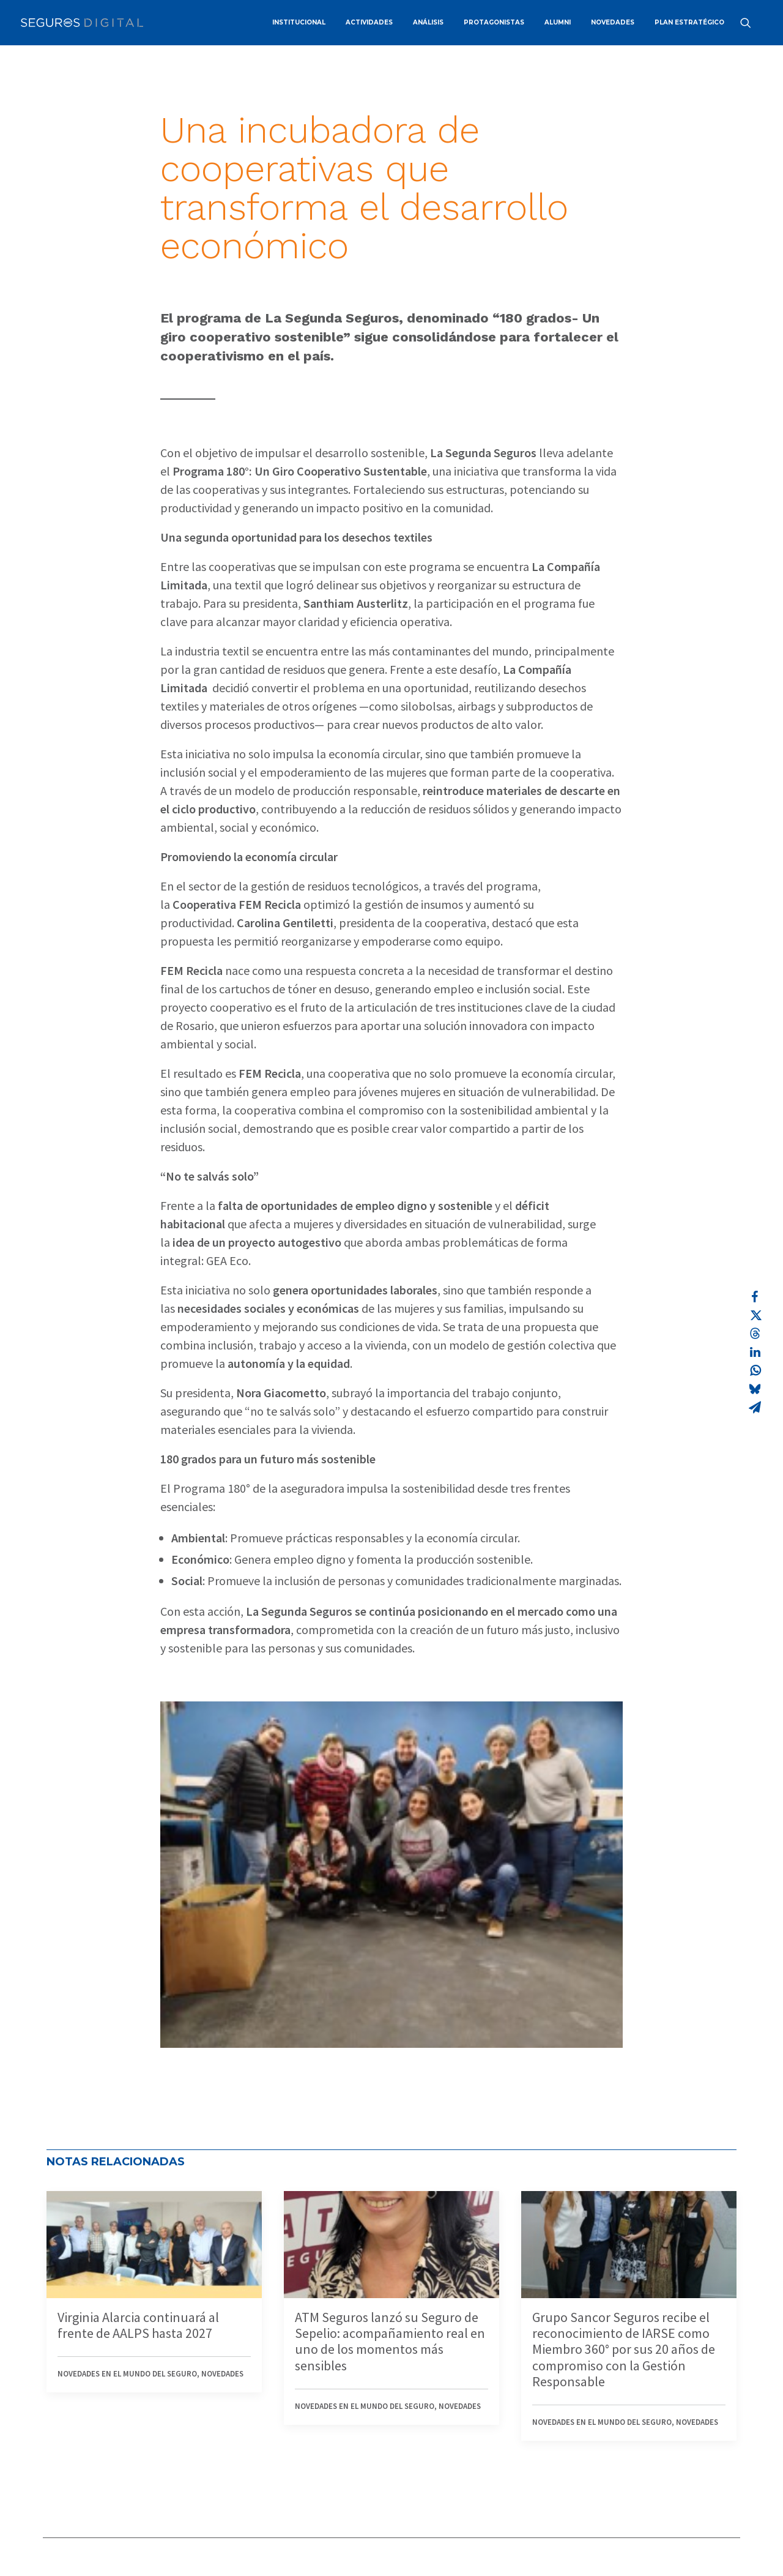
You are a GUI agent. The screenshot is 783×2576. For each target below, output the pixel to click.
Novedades (222, 2374)
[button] (751, 22)
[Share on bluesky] (755, 1388)
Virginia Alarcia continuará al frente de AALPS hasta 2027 (138, 2325)
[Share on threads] (755, 1333)
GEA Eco (227, 1260)
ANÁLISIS (428, 22)
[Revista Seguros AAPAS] (82, 23)
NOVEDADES (612, 22)
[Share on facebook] (755, 1297)
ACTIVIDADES (369, 22)
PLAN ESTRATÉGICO (689, 22)
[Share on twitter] (755, 1315)
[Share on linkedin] (755, 1352)
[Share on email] (755, 1407)
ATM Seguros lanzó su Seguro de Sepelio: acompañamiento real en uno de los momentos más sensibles (390, 2341)
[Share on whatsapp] (755, 1370)
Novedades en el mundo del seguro (127, 2374)
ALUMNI (557, 22)
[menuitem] (299, 22)
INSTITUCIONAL (298, 22)
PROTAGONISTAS (494, 22)
